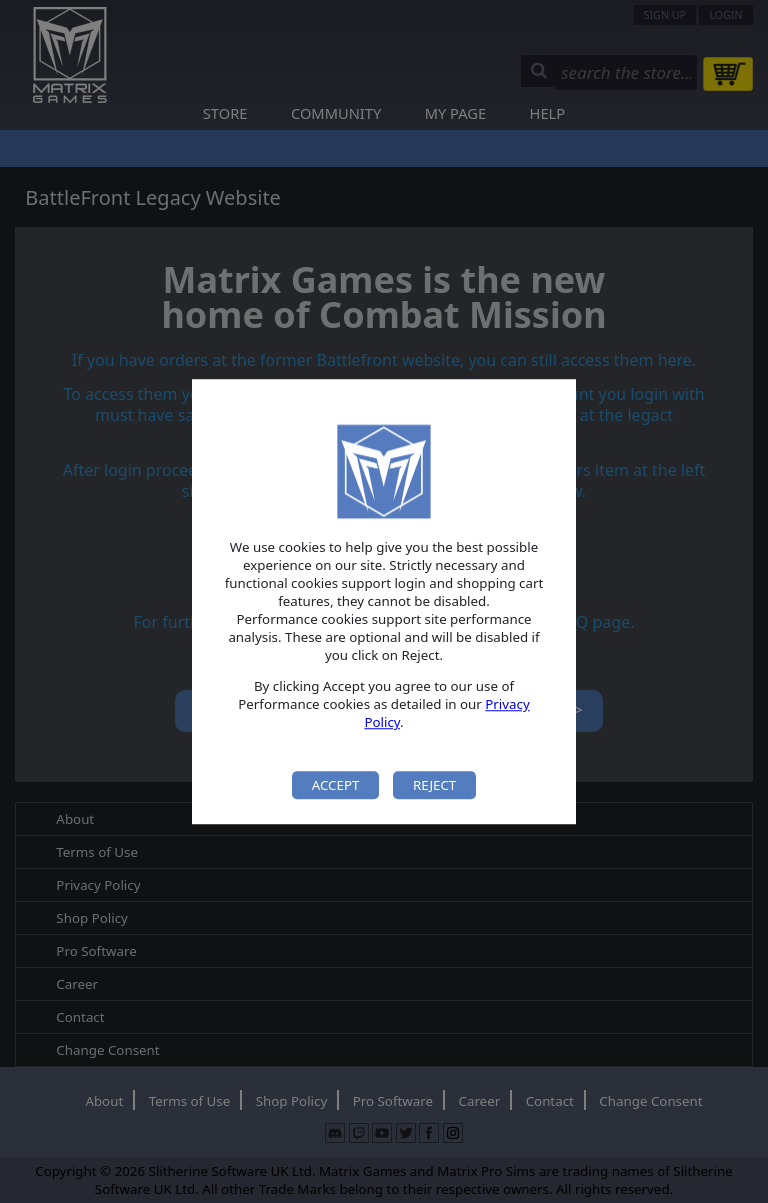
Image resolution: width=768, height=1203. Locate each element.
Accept (336, 785)
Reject (434, 785)
